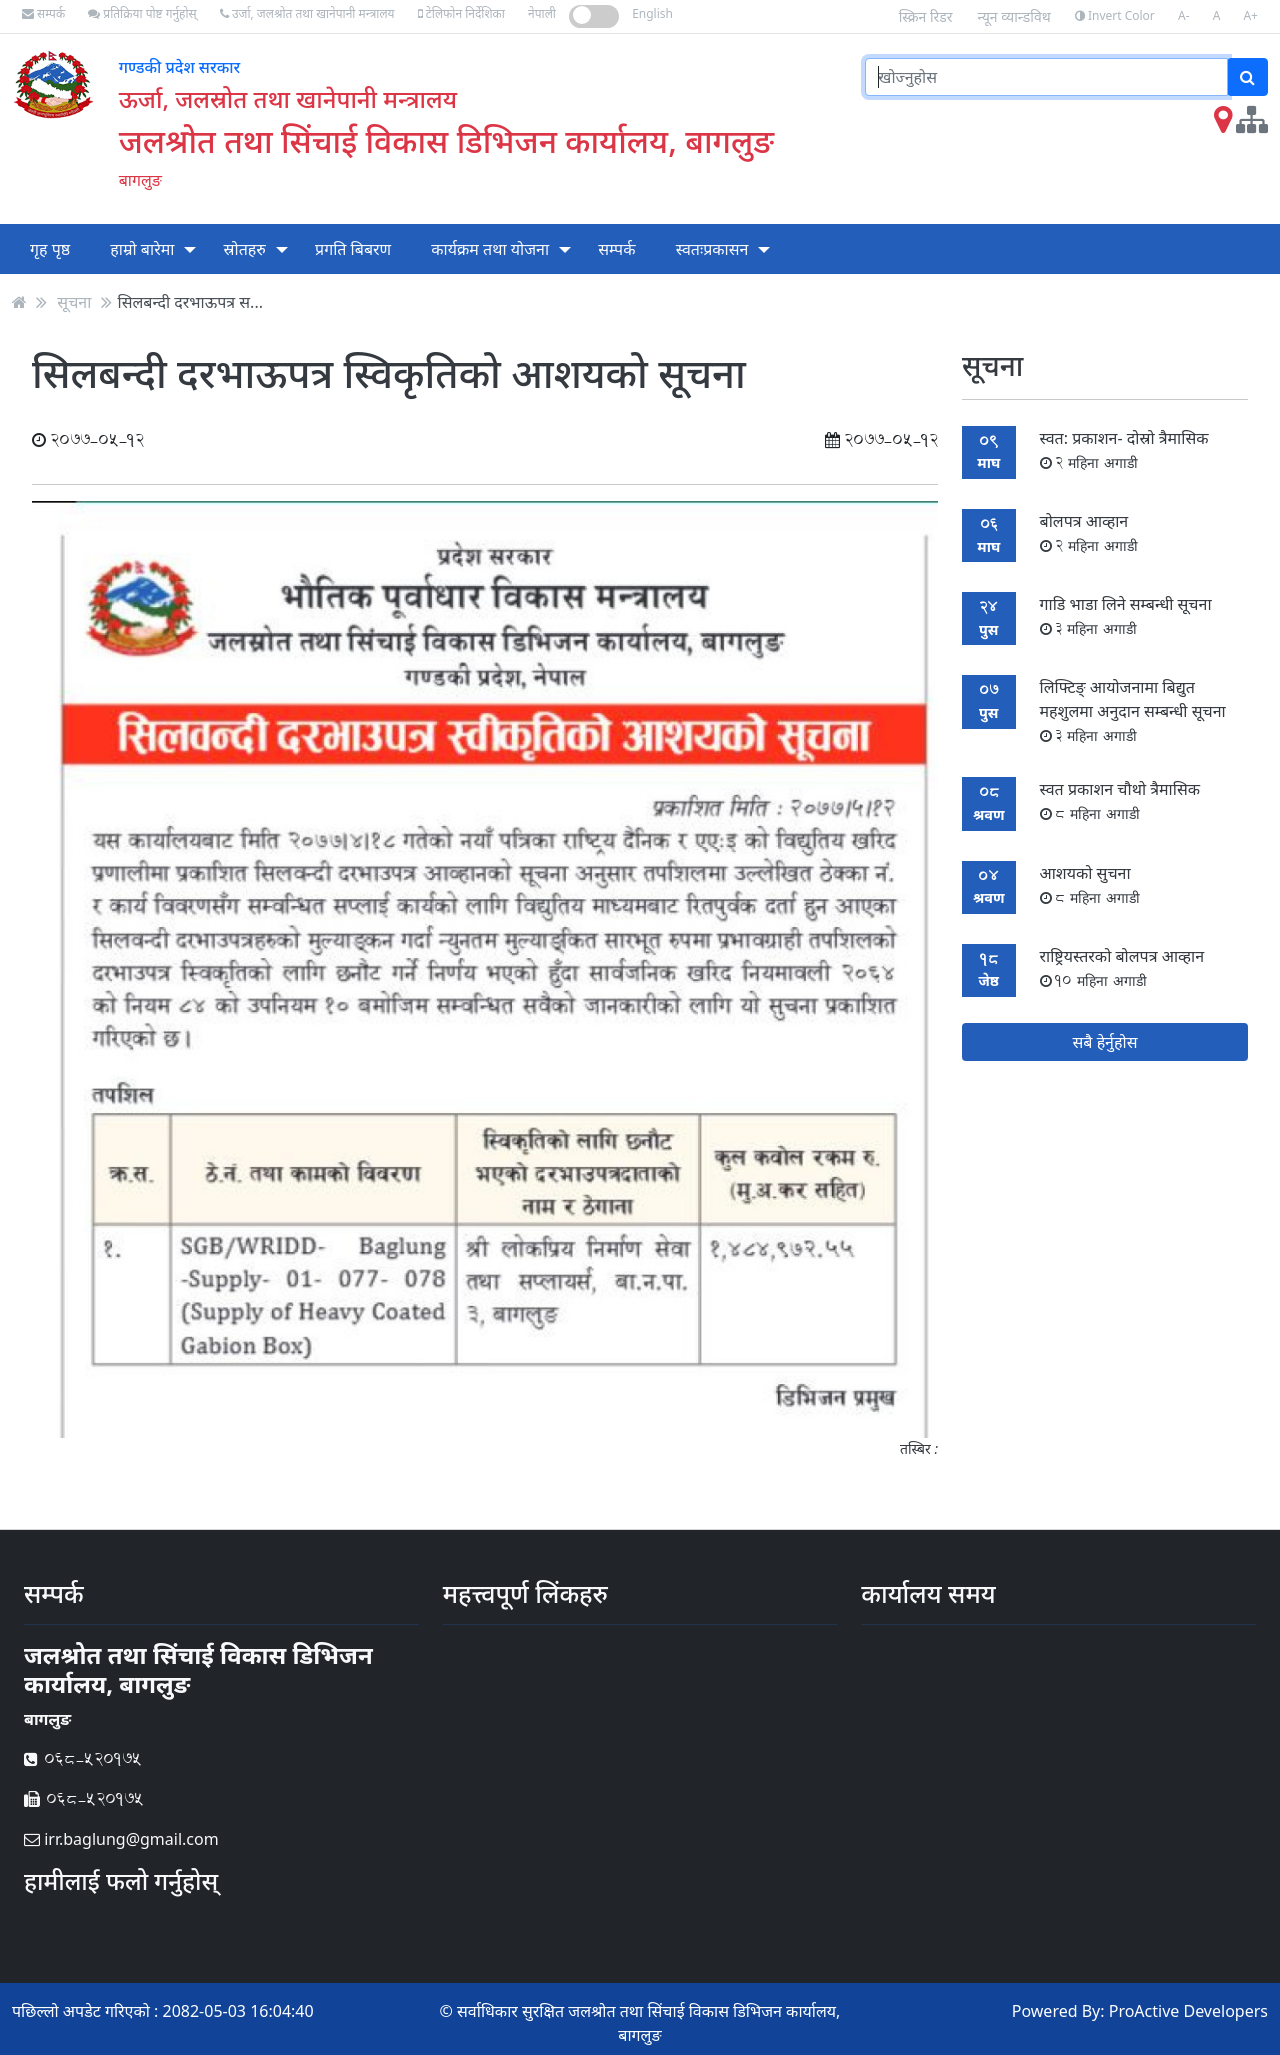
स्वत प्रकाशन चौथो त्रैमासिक (1120, 800)
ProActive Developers (1188, 2011)
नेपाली (542, 13)
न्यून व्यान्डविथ (1014, 16)
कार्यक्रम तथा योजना (490, 249)
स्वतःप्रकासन (712, 249)
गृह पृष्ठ (50, 249)
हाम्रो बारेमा (142, 249)
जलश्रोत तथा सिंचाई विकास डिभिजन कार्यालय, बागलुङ (446, 140)
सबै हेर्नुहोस (1105, 1042)
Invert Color (1115, 15)
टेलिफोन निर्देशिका (461, 13)
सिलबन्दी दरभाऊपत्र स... (190, 302)
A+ (1250, 15)
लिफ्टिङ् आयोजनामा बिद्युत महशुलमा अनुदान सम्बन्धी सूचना (1133, 710)
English (652, 13)
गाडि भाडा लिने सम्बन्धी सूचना (1126, 615)
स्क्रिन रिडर (926, 16)
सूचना (74, 302)
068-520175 (83, 1758)
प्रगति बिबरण (353, 249)
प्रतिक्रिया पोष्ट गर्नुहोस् (142, 13)
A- (1184, 15)
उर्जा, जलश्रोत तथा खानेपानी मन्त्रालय (307, 13)
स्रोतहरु (245, 249)
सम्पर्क (43, 13)
